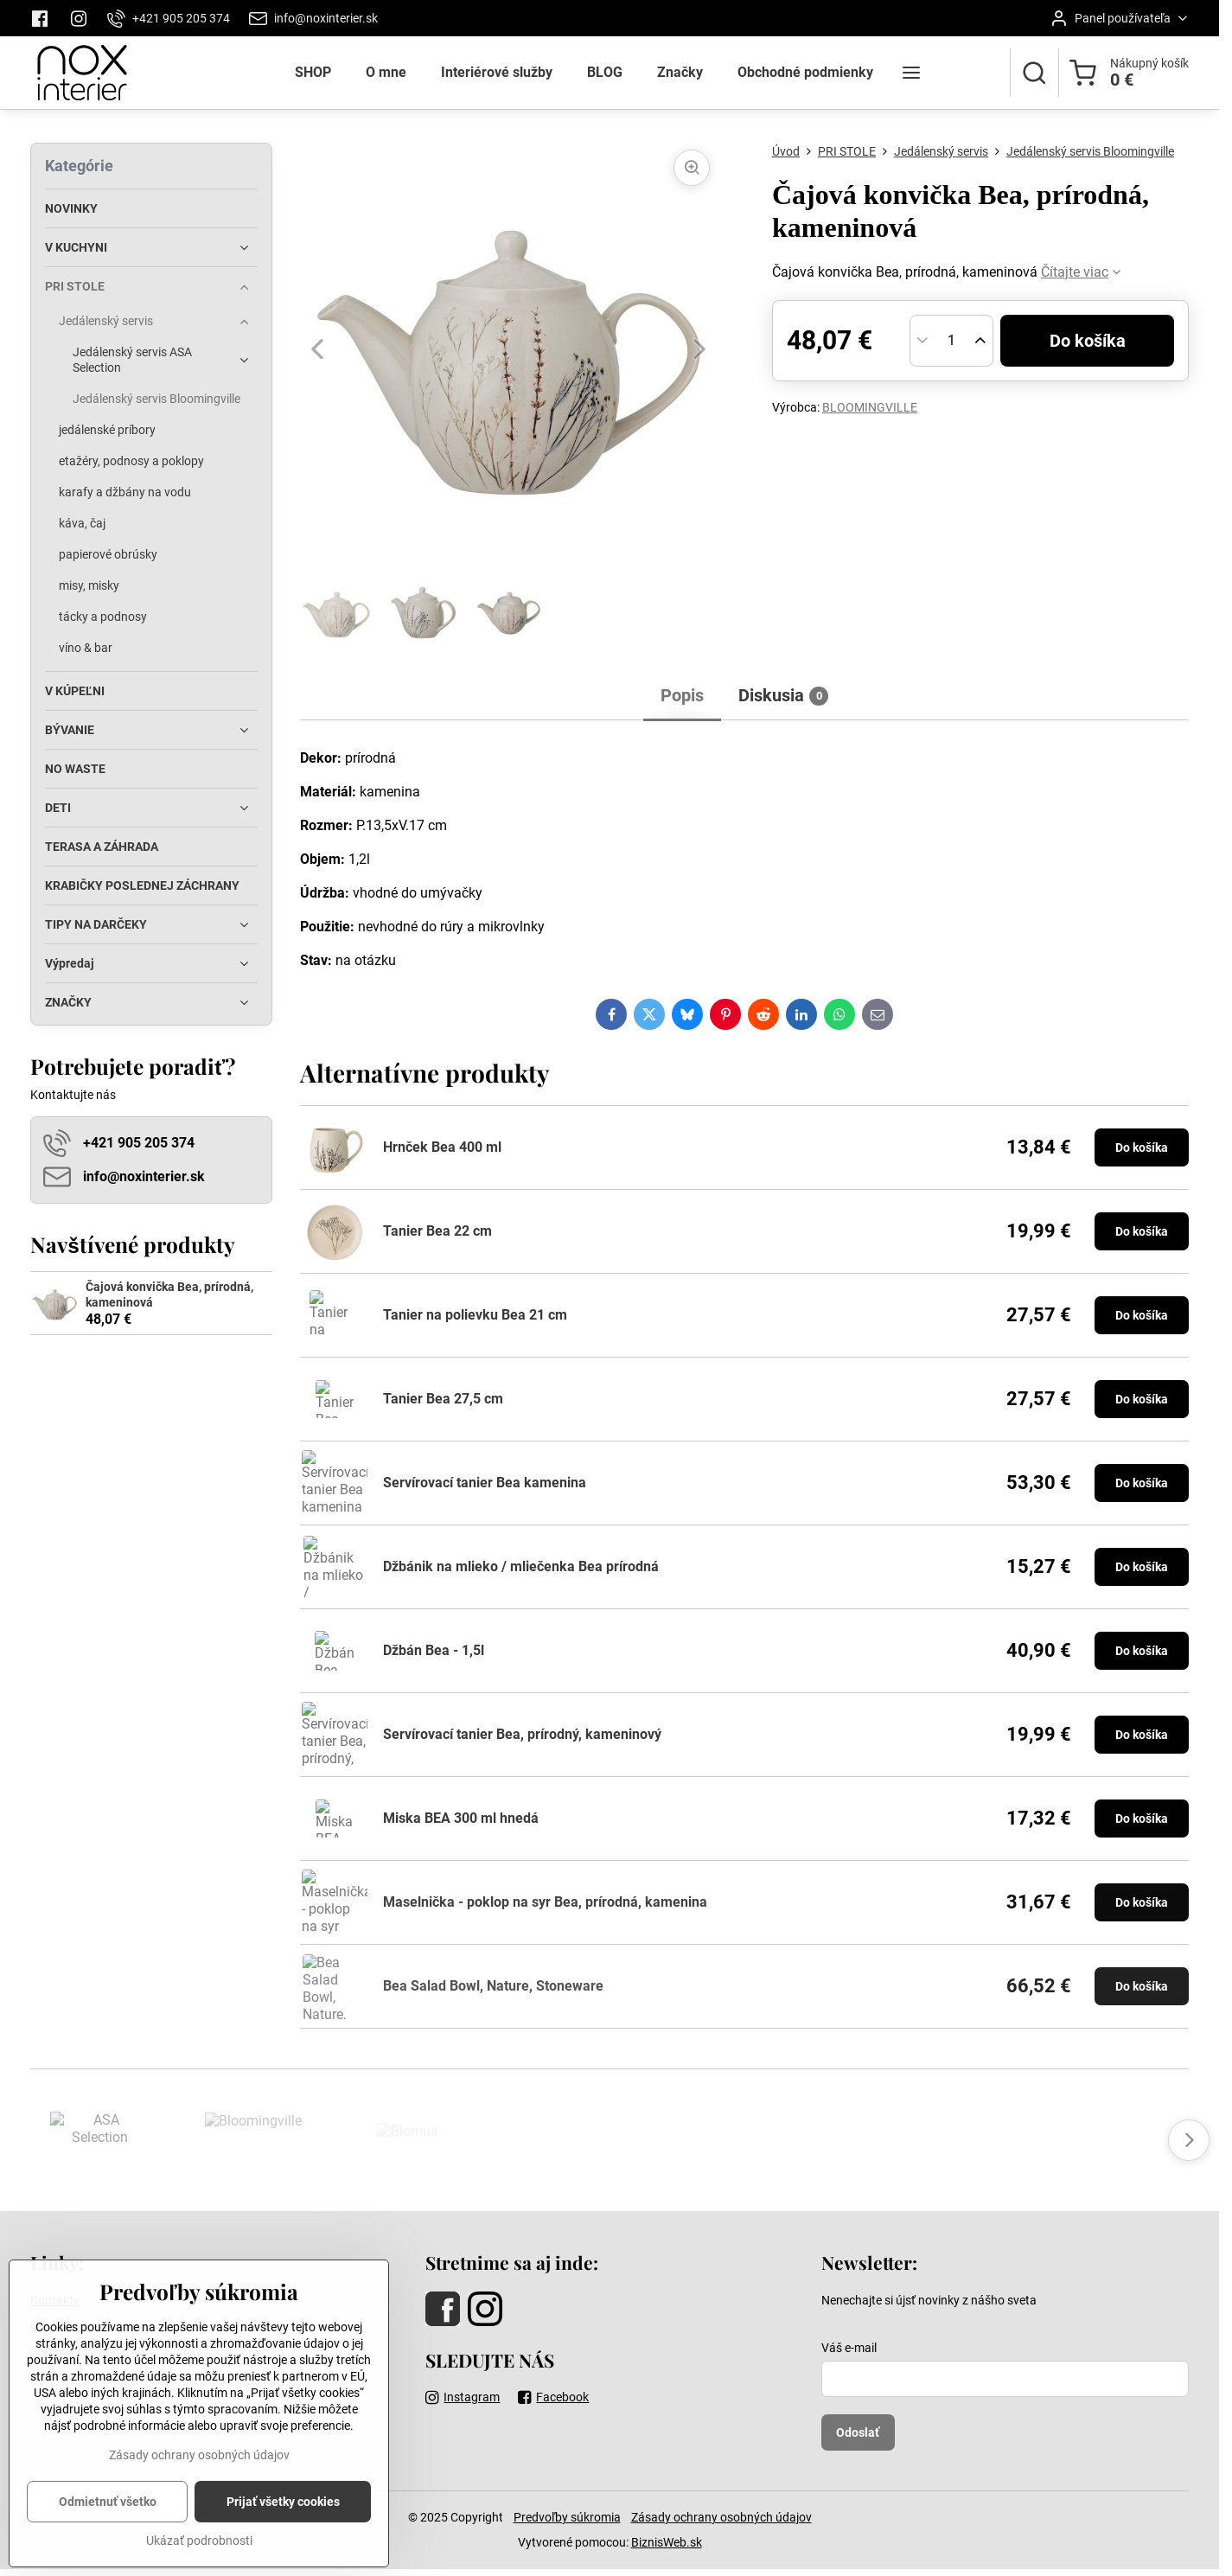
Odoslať (857, 2432)
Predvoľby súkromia (567, 2517)
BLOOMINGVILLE (869, 407)
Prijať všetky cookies (283, 2538)
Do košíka (1088, 340)
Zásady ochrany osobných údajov (721, 2517)
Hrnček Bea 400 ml (442, 1147)
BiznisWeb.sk (666, 2542)
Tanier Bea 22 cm (437, 1231)
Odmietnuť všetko (107, 2538)
